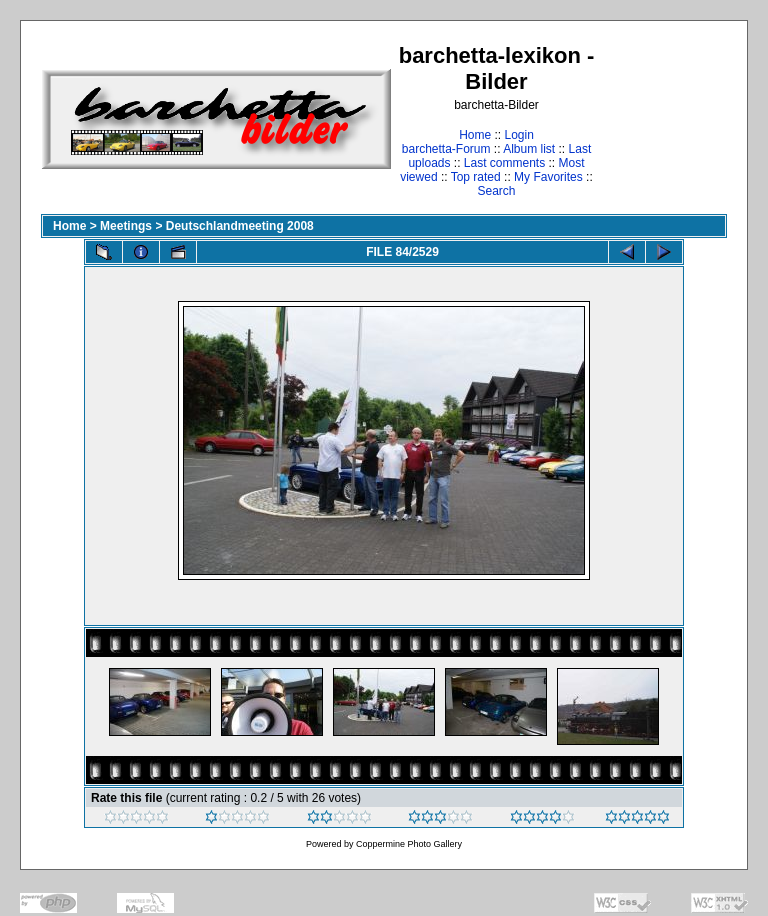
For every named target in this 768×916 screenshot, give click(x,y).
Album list (529, 149)
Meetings (126, 226)
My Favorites (548, 177)
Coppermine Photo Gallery (409, 844)
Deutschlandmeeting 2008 (240, 226)
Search (496, 191)
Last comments (504, 163)
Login (518, 135)
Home (475, 135)
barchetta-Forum (446, 149)
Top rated (476, 177)
